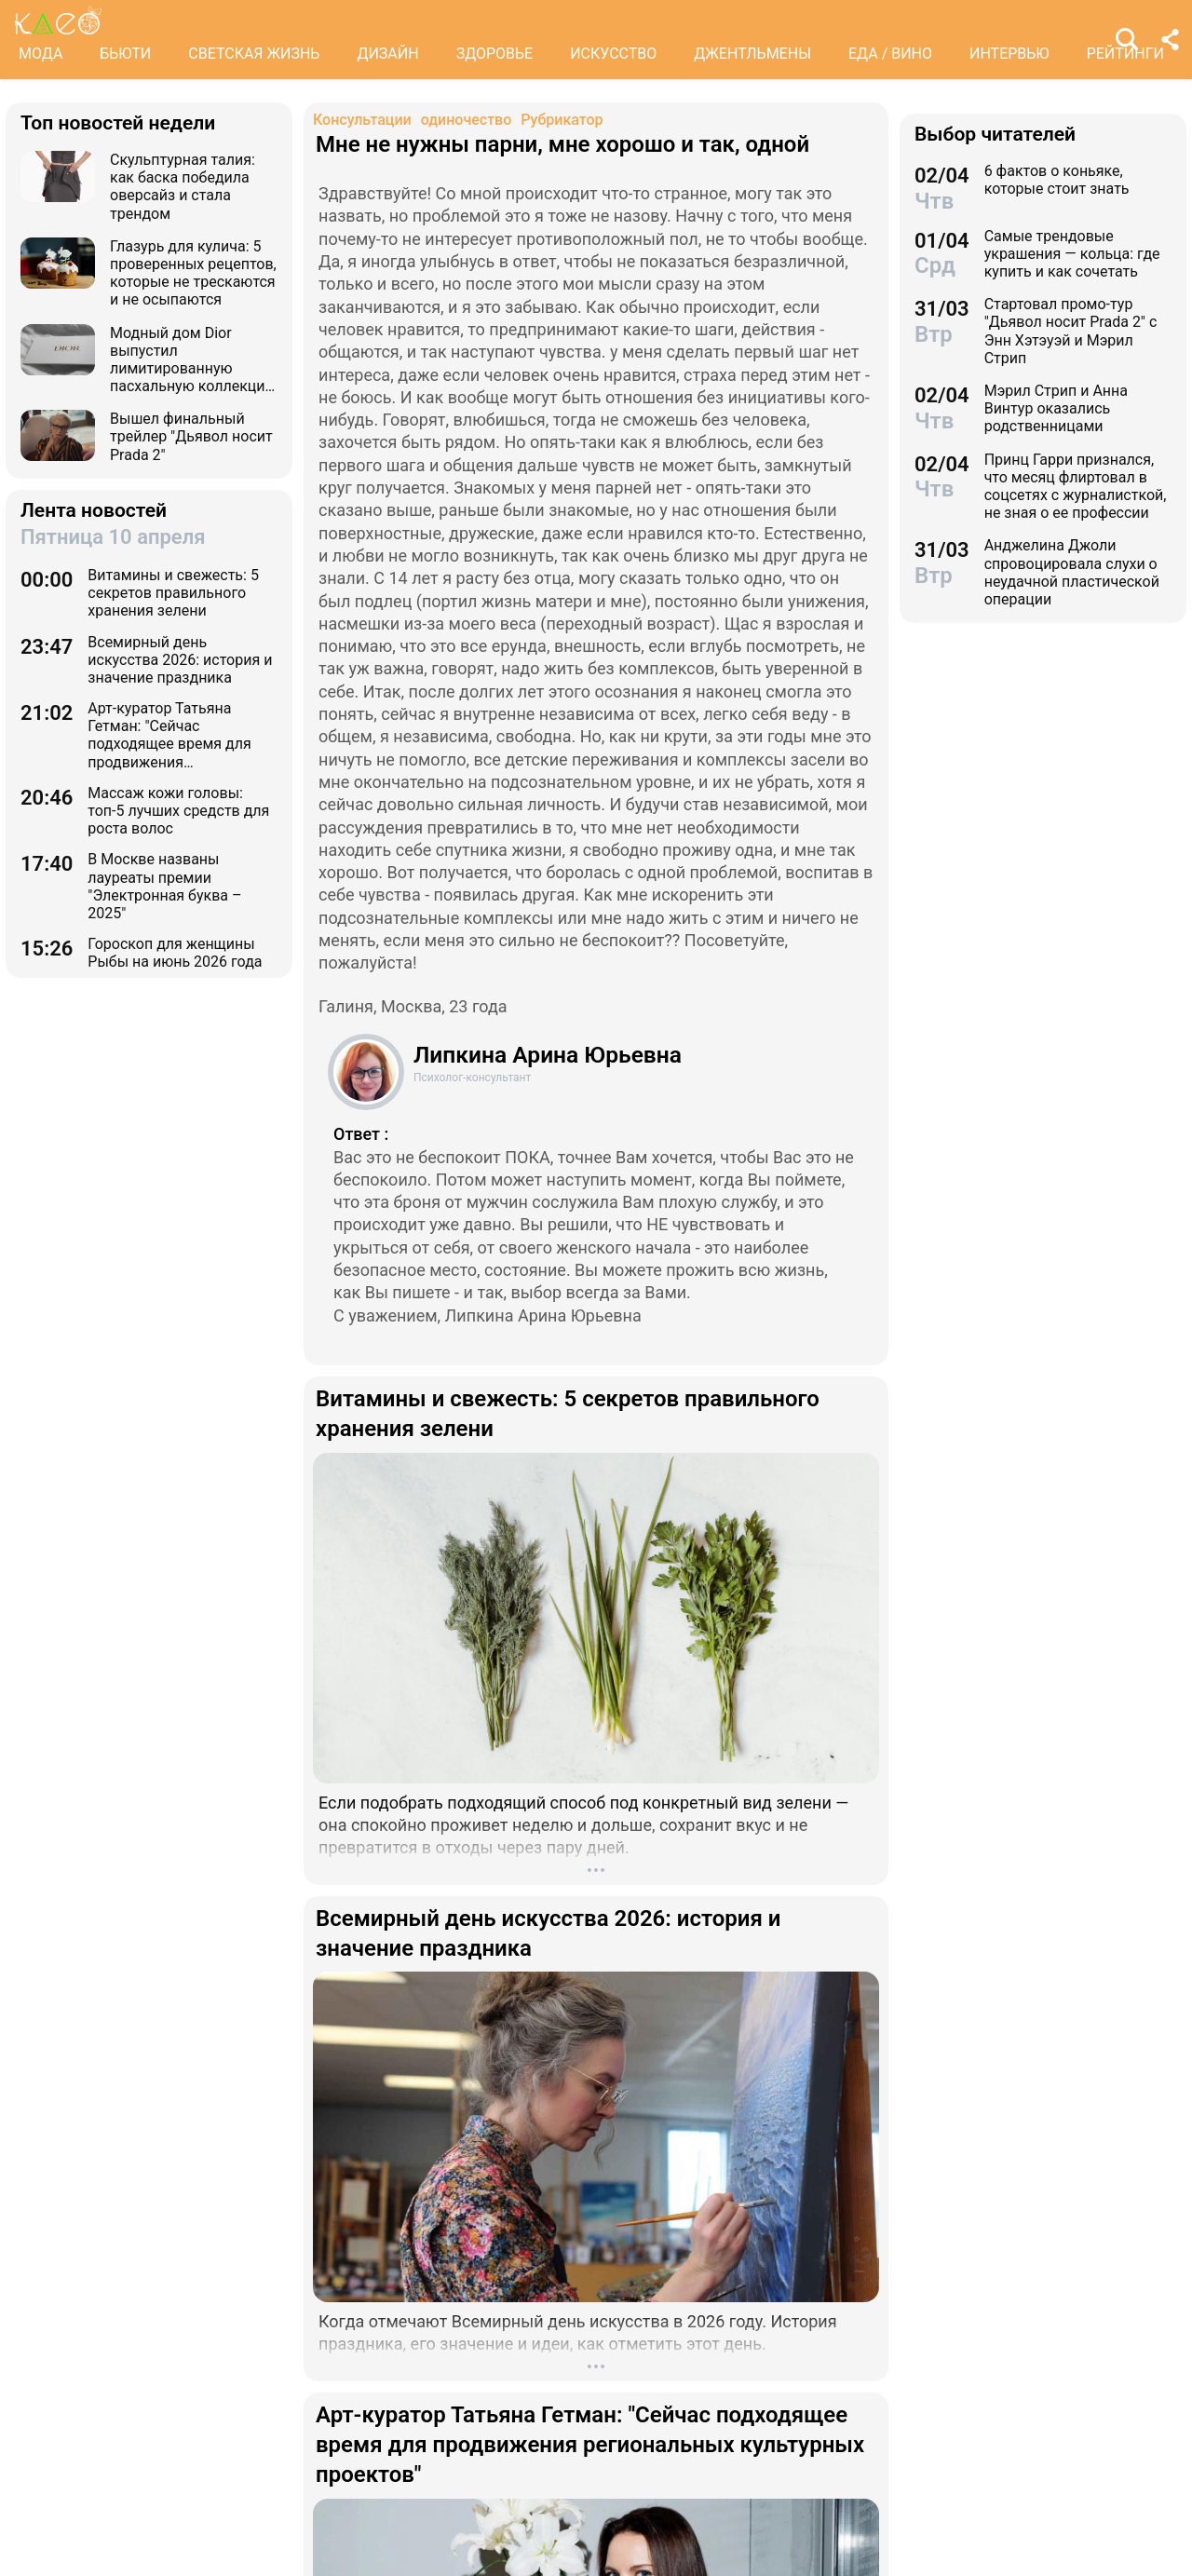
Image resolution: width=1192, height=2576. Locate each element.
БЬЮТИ (125, 53)
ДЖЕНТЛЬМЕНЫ (752, 53)
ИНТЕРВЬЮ (1009, 53)
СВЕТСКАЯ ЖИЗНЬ (253, 53)
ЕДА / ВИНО (890, 53)
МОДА (40, 53)
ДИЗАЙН (387, 53)
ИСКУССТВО (613, 53)
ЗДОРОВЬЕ (495, 53)
